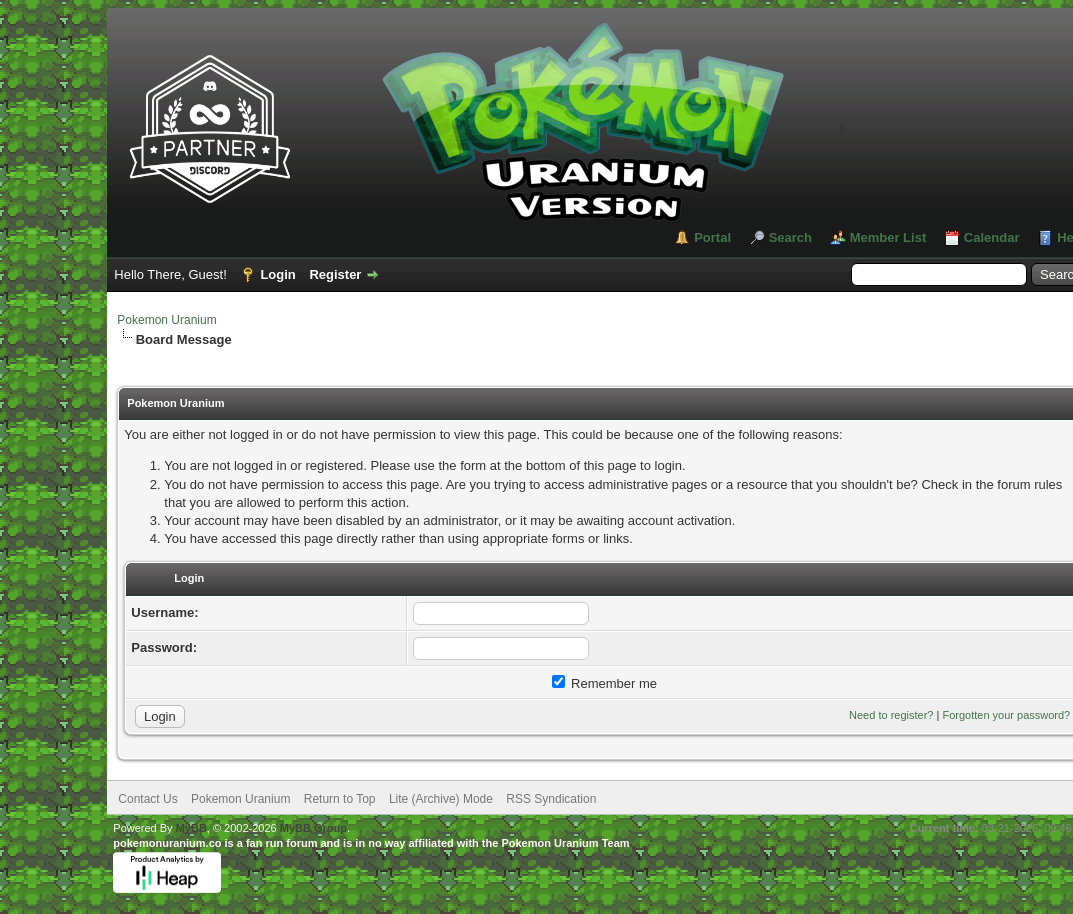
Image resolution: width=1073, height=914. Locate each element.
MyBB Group (313, 828)
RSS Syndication (551, 799)
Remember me (605, 683)
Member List (888, 237)
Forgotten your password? (1006, 715)
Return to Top (340, 799)
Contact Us (147, 799)
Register (335, 274)
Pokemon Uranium (166, 320)
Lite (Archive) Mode (441, 799)
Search (790, 237)
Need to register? (891, 715)
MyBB (191, 828)
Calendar (992, 237)
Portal (712, 237)
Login (277, 274)
